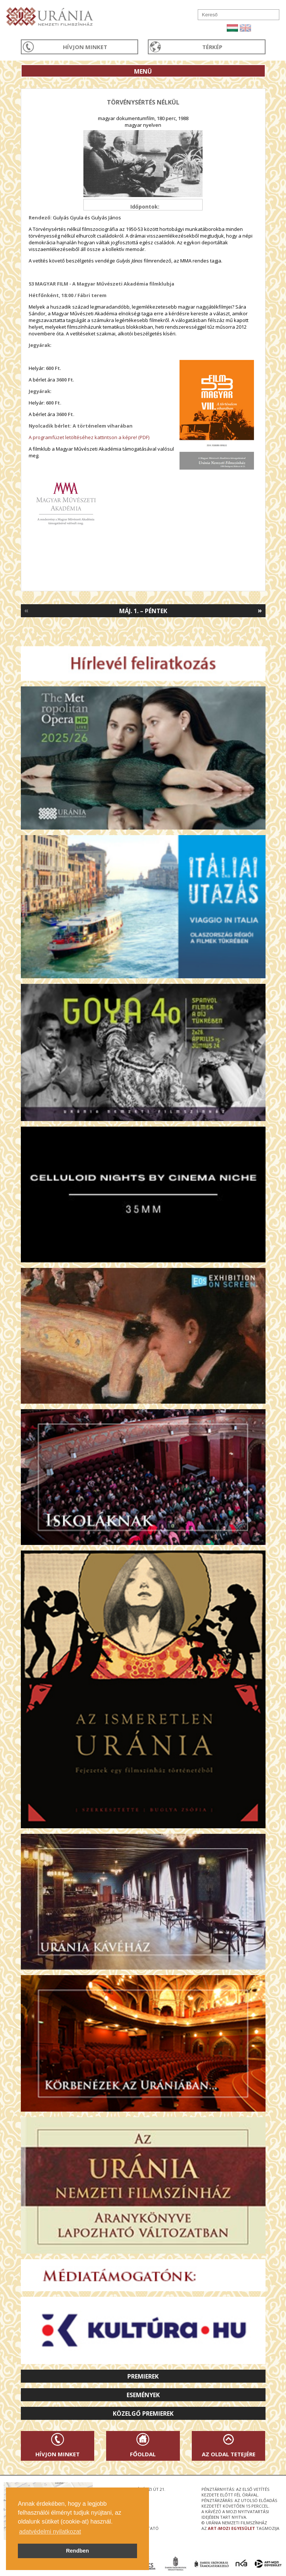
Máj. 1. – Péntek (143, 611)
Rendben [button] (77, 2551)
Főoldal (143, 2454)
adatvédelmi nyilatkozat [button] (50, 2531)
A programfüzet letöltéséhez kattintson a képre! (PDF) (89, 437)
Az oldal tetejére (228, 2454)
